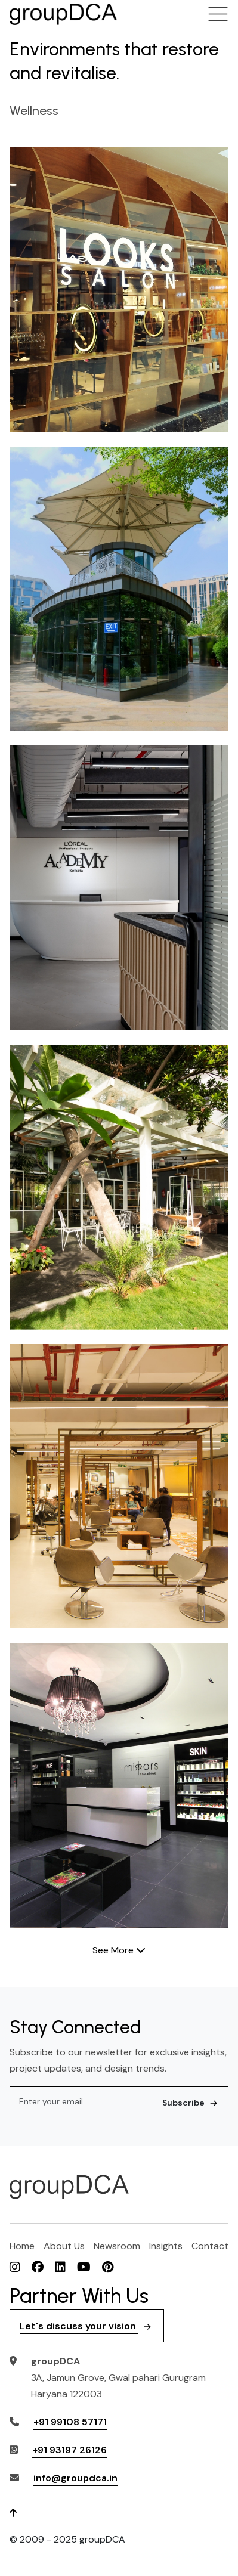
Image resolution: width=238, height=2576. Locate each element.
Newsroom (117, 2246)
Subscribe (191, 2102)
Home (22, 2246)
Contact (209, 2246)
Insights (166, 2246)
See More (119, 1950)
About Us (64, 2246)
